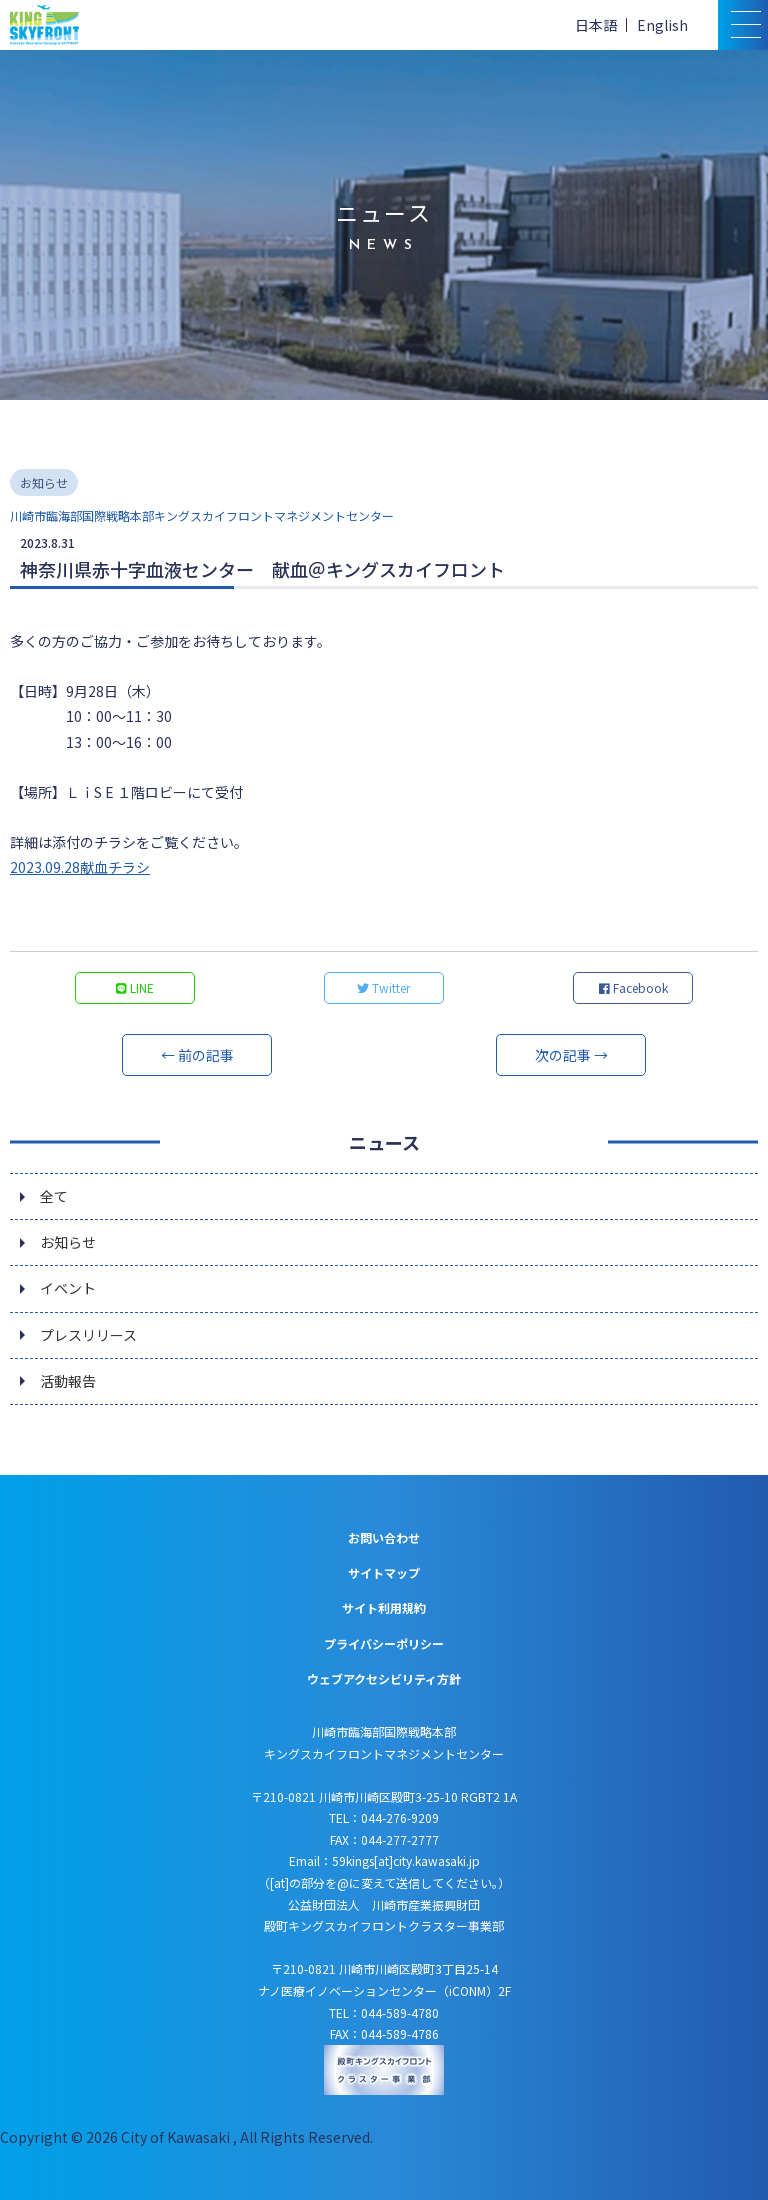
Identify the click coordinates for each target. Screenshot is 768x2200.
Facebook (633, 987)
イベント (68, 1288)
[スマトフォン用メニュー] (743, 25)
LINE (135, 987)
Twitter (383, 987)
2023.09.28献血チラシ (80, 867)
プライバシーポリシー (384, 1643)
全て (54, 1196)
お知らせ (68, 1242)
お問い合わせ (384, 1537)
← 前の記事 (197, 1055)
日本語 (596, 25)
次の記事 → (571, 1055)
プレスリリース (88, 1335)
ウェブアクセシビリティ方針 (384, 1678)
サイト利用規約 (384, 1607)
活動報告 (68, 1381)
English (662, 25)
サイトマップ (384, 1572)
